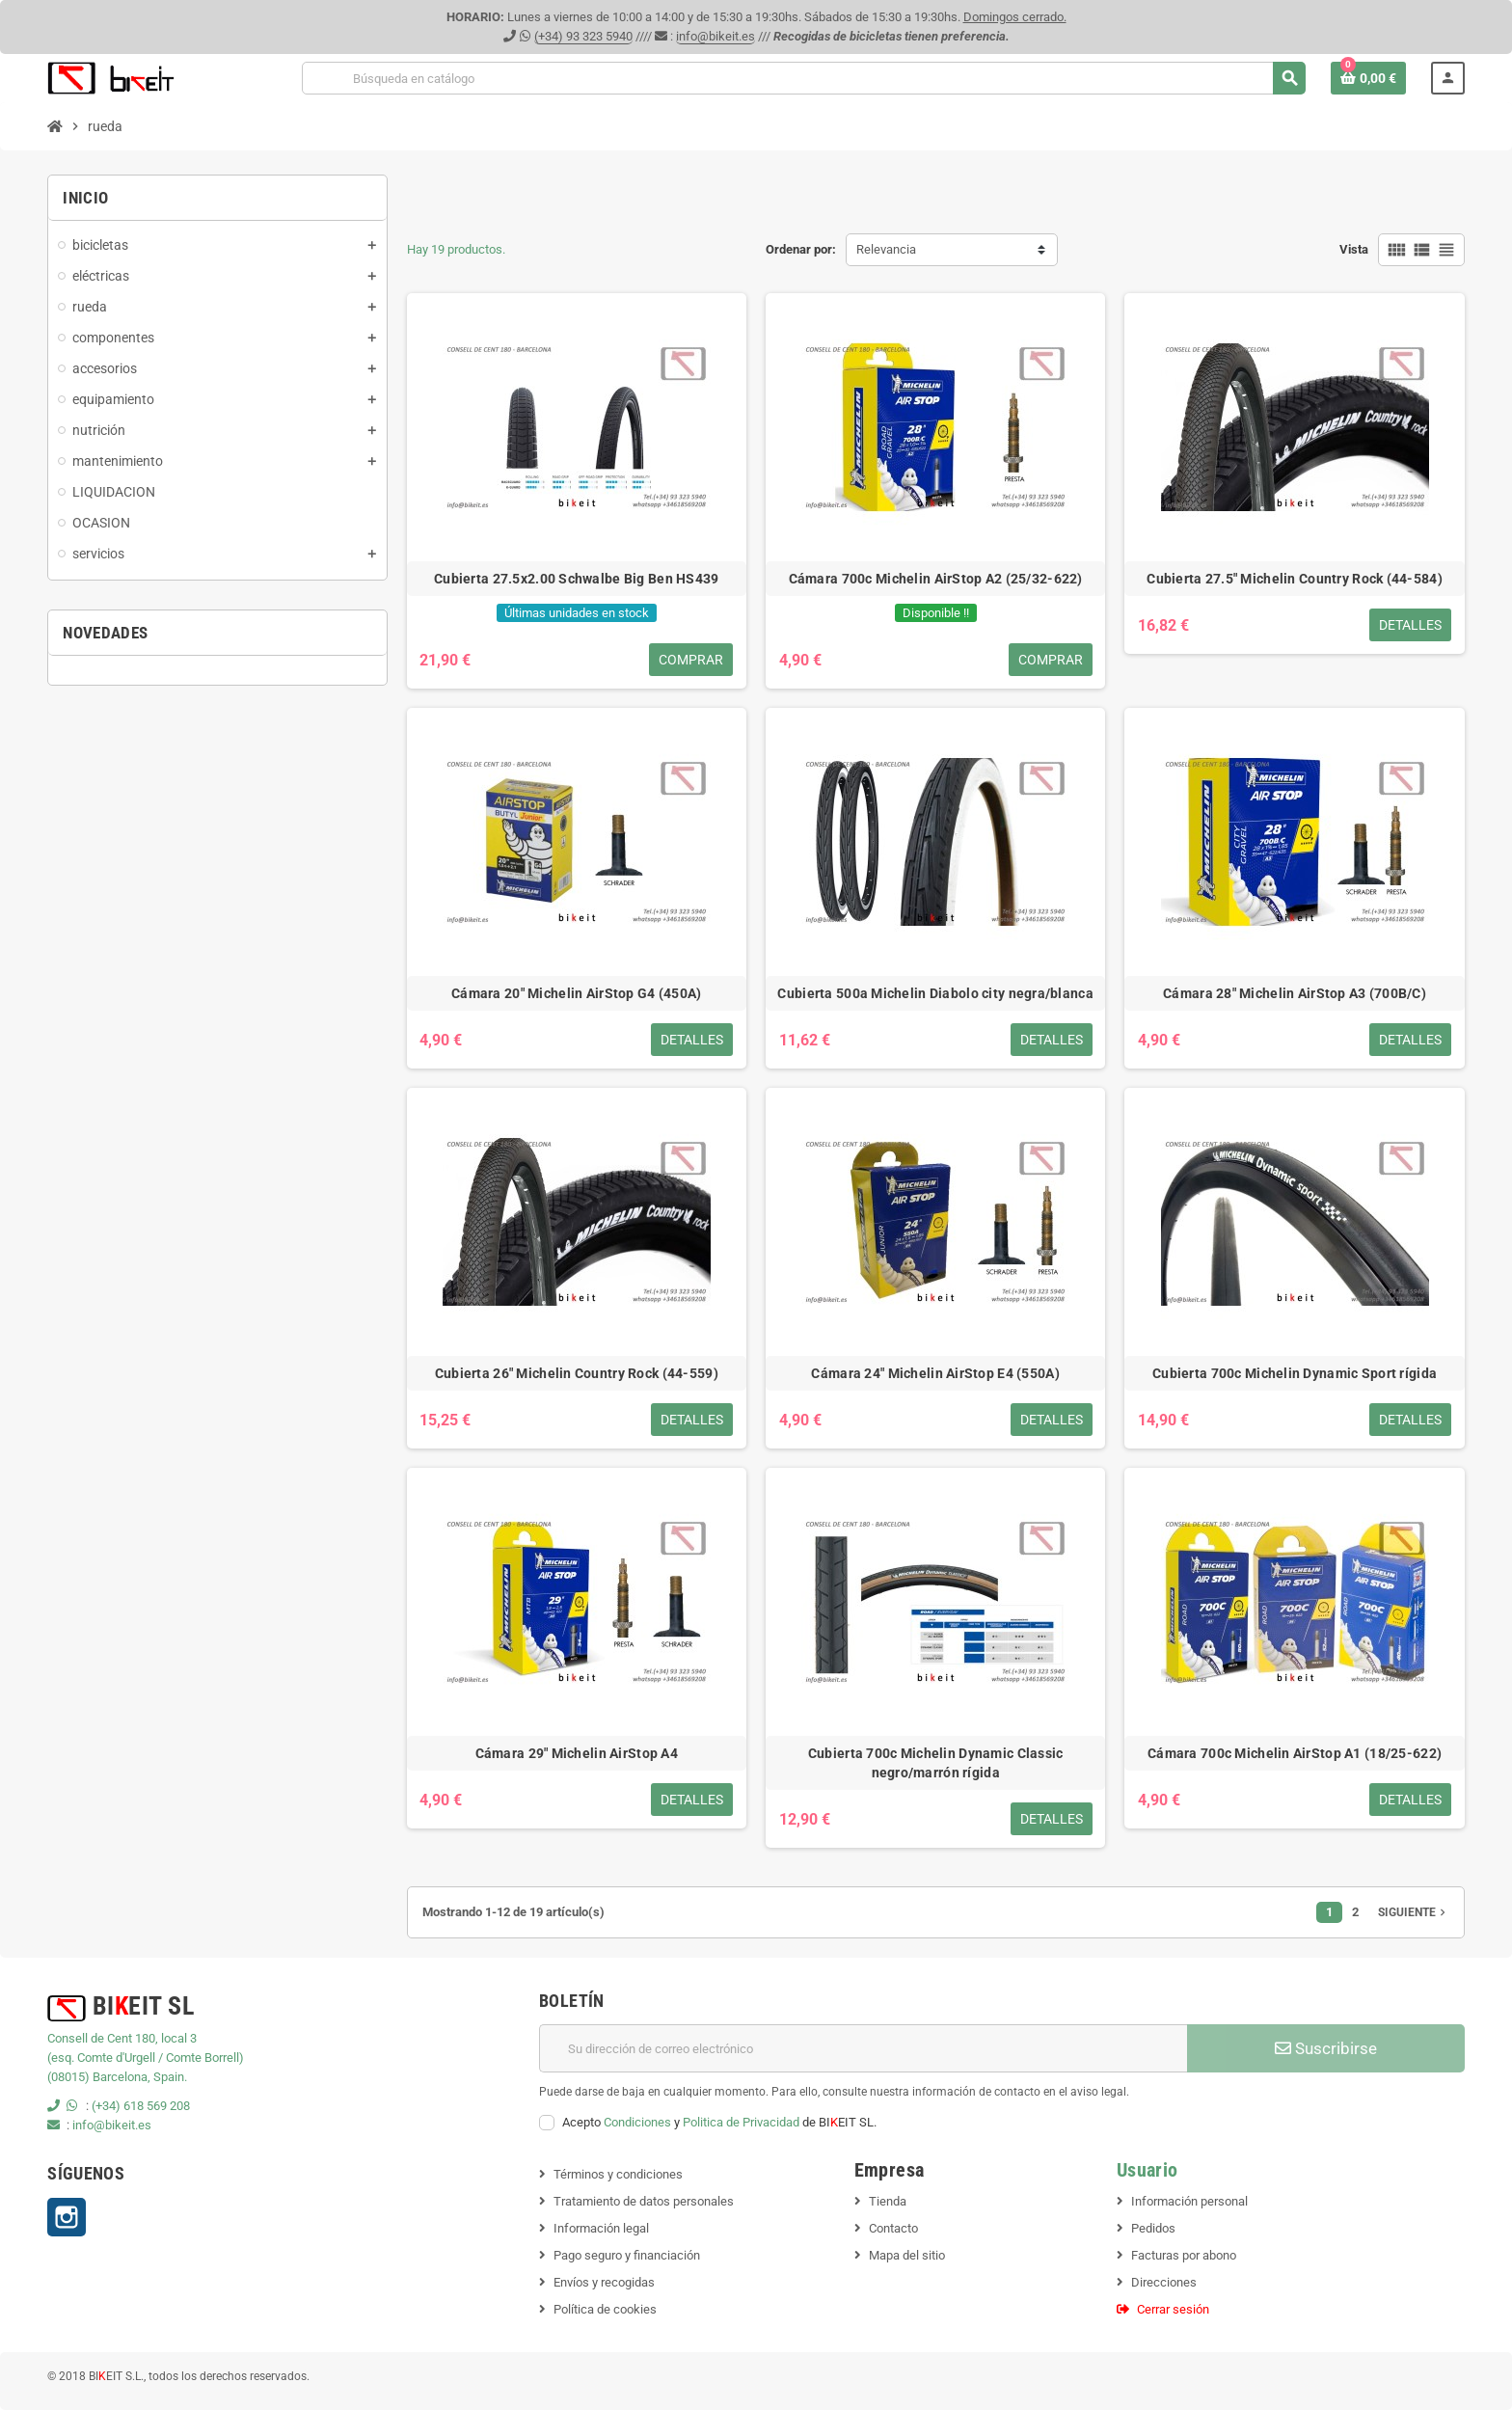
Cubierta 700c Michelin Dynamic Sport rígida (1294, 1373)
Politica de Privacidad (741, 2122)
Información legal (601, 2228)
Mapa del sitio (907, 2255)
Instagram (66, 2217)
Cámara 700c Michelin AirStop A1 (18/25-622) (1295, 1753)
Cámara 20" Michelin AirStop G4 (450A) (576, 993)
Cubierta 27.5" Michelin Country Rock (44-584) (1295, 578)
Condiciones (637, 2122)
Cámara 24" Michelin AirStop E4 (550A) (935, 1373)
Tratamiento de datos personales (644, 2201)
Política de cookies (605, 2309)
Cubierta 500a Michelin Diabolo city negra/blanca (935, 993)
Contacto (893, 2228)
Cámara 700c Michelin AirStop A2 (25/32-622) (936, 578)
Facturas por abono (1183, 2255)
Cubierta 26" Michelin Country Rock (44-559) (576, 1373)
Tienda (887, 2201)
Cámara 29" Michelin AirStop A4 (576, 1753)
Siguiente (1413, 1912)
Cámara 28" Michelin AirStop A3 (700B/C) (1294, 993)
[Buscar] (803, 78)
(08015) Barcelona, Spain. (117, 2077)
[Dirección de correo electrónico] (863, 2048)
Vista (1353, 249)
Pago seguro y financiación (627, 2255)
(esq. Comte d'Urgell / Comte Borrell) (145, 2057)
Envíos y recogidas (604, 2282)
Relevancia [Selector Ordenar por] (886, 249)
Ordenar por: (801, 249)
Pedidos (1153, 2228)
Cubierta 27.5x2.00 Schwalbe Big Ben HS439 (576, 578)
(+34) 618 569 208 (141, 2106)
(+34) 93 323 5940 (583, 36)
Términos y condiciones (618, 2174)
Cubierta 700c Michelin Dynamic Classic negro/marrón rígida (936, 1763)
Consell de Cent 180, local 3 (122, 2038)
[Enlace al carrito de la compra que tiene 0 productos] (1368, 78)
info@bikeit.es (715, 36)
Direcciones (1164, 2282)
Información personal (1189, 2201)
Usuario (1147, 2170)
